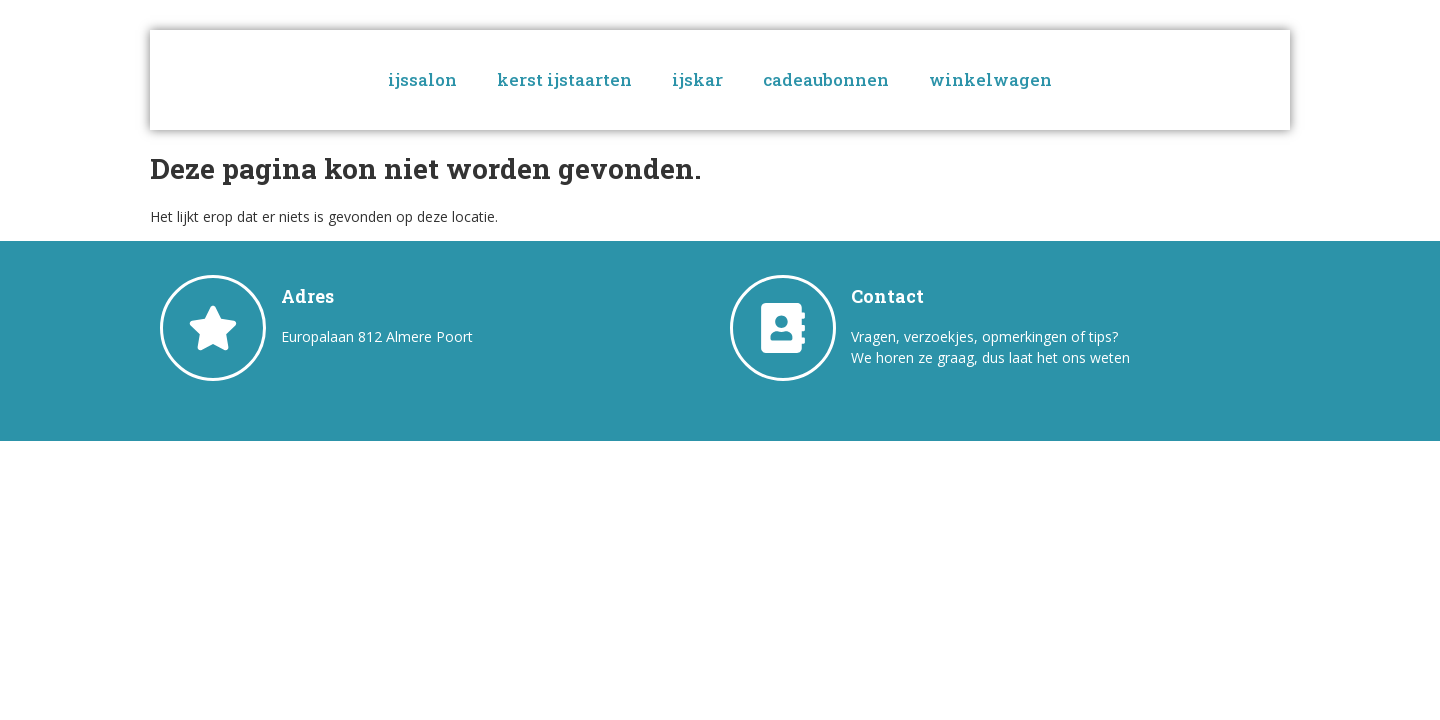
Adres (307, 296)
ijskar (697, 79)
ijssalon (422, 79)
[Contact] (783, 328)
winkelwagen (990, 79)
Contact (887, 296)
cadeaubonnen (826, 79)
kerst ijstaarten (564, 79)
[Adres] (213, 328)
